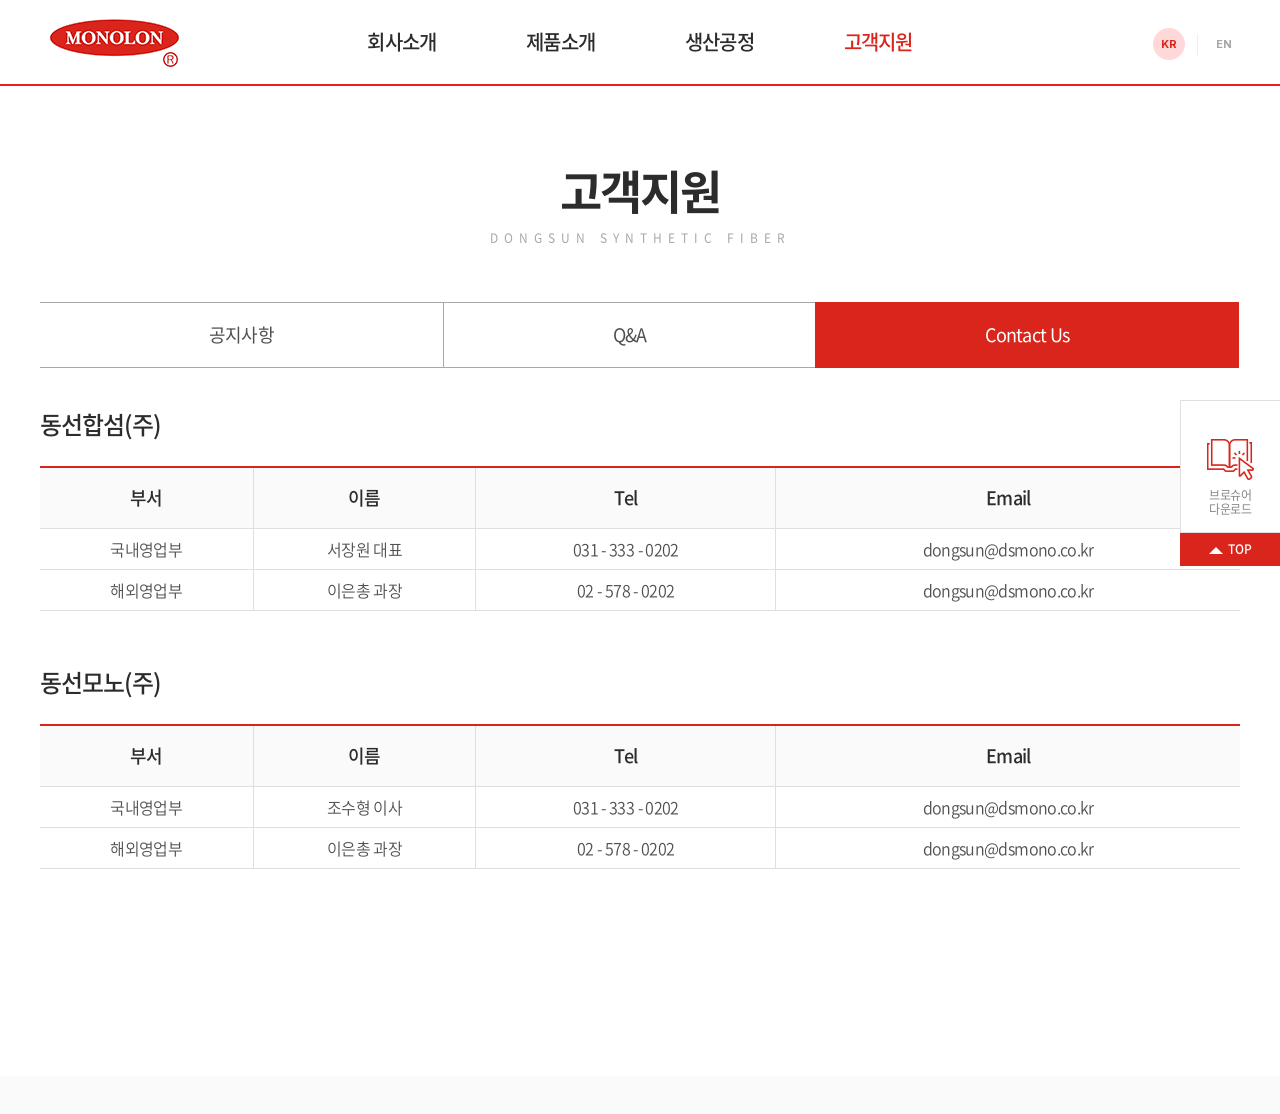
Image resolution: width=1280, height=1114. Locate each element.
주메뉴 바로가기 (0, 0)
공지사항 (241, 334)
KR (1168, 44)
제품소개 (560, 41)
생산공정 (719, 41)
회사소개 (401, 41)
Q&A (630, 334)
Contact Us (1027, 334)
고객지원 (878, 41)
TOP (1240, 549)
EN (1223, 44)
